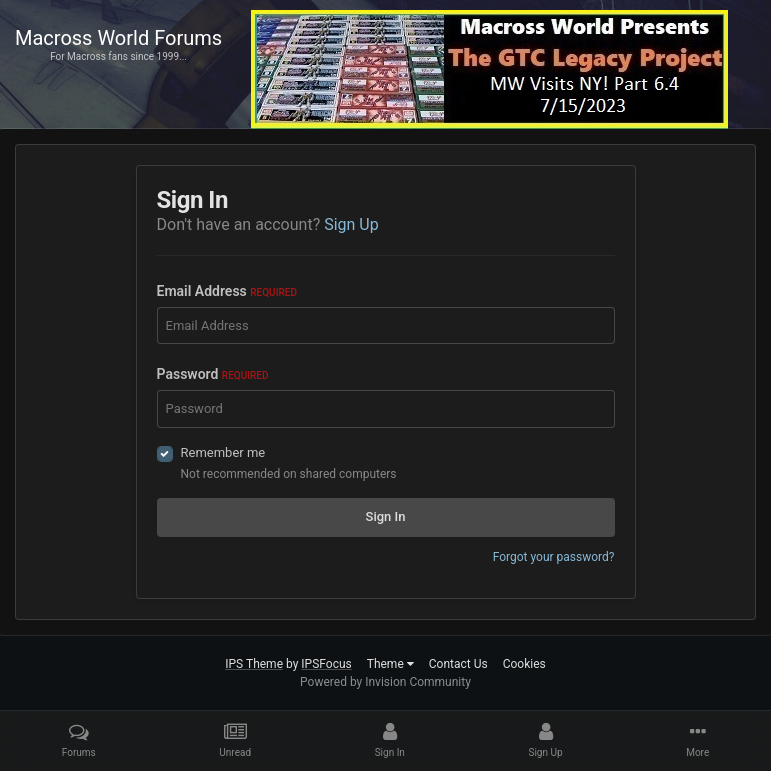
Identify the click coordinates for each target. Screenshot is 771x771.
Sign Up (351, 224)
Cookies (524, 664)
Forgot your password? (554, 557)
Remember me (223, 452)
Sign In (386, 516)
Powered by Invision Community (385, 682)
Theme (390, 664)
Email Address (227, 291)
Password (213, 374)
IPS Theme (254, 664)
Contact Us (458, 664)
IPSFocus (326, 664)
